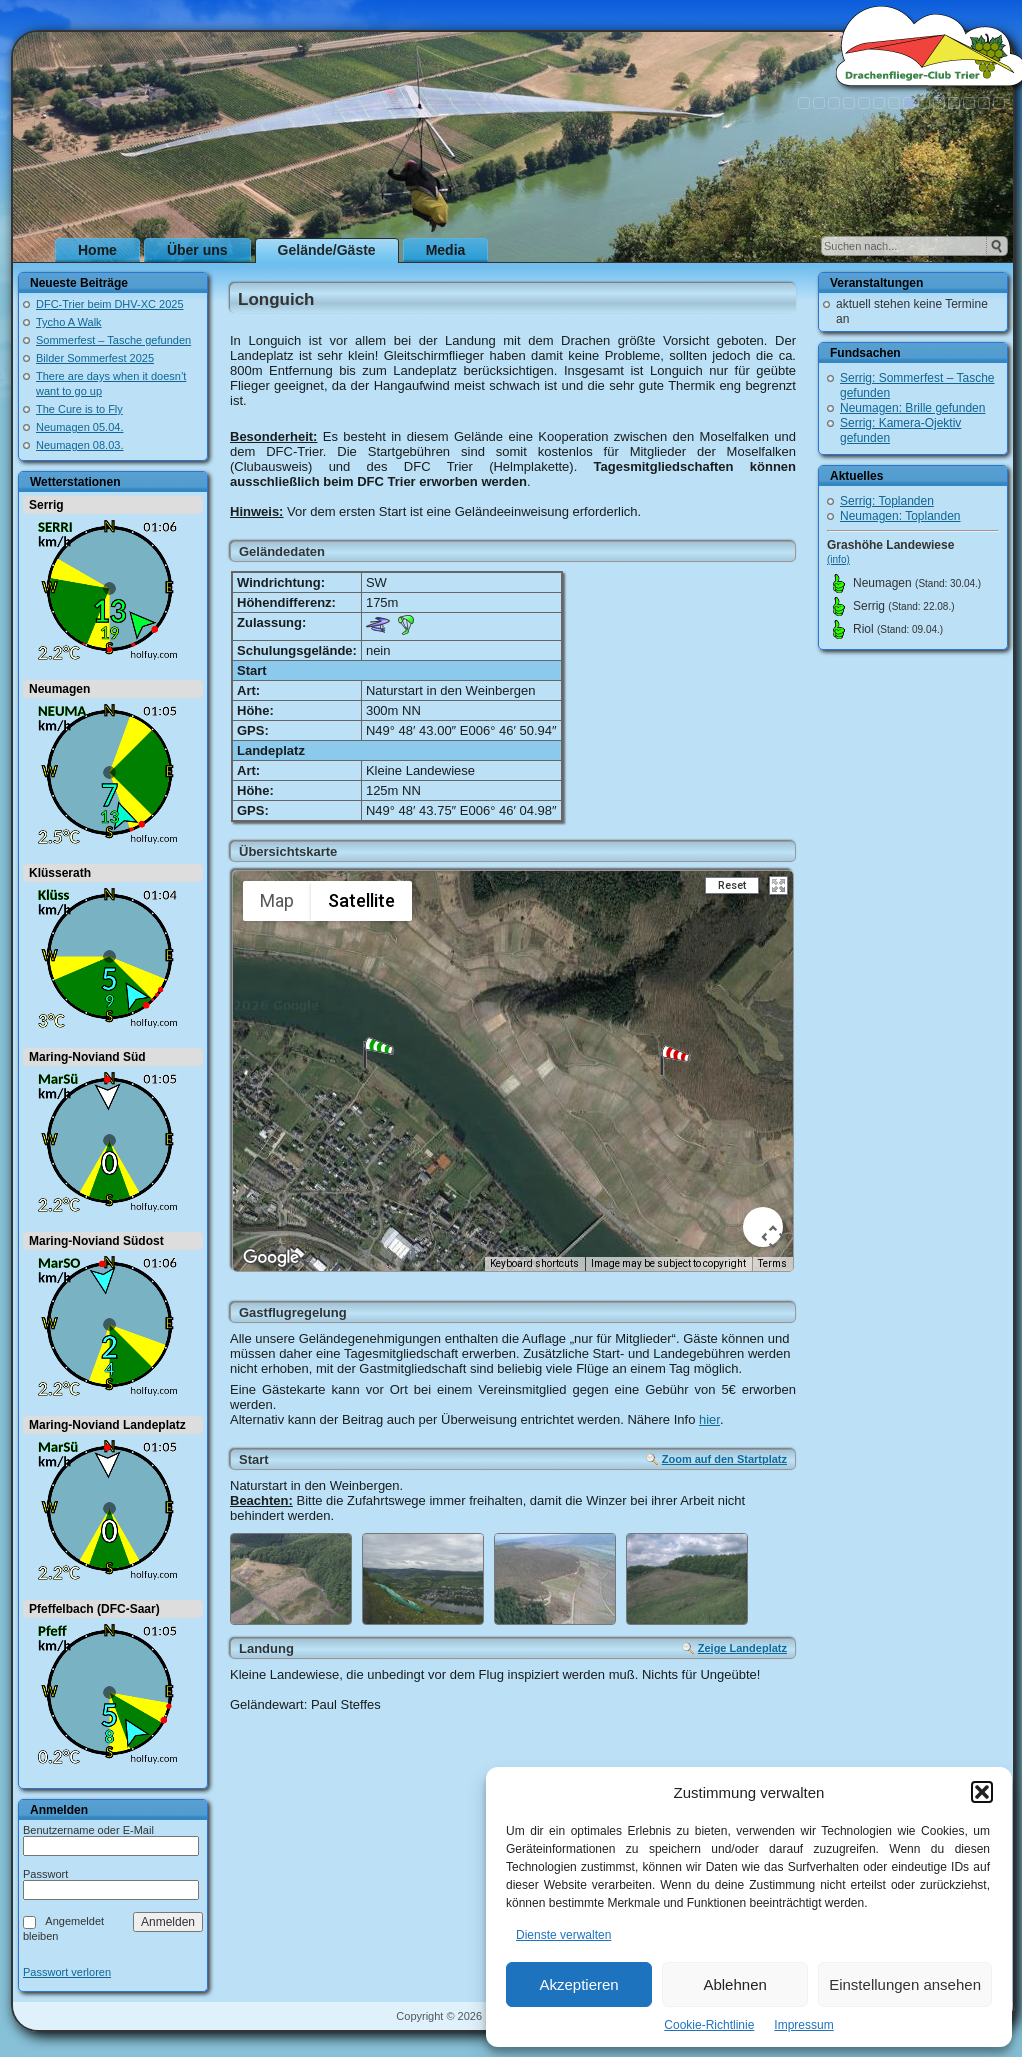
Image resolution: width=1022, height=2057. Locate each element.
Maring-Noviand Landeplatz (107, 1425)
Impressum (803, 2025)
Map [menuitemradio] (277, 900)
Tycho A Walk (69, 322)
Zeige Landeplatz (742, 1648)
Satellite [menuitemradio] (361, 900)
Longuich (276, 299)
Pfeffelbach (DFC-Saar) (94, 1609)
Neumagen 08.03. (79, 445)
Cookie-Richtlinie (709, 2025)
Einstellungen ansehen (905, 1984)
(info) (838, 559)
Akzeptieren (578, 1984)
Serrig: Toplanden (887, 501)
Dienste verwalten (563, 1935)
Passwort (45, 1874)
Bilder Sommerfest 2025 (95, 358)
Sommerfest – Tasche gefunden (113, 340)
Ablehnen (734, 1984)
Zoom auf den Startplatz (724, 1459)
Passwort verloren (67, 1972)
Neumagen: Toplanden (900, 516)
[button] (982, 1792)
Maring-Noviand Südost (96, 1241)
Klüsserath (60, 873)
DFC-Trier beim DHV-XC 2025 (110, 304)
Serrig (46, 505)
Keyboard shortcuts (534, 1263)
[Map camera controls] (763, 1227)
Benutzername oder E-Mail (88, 1830)
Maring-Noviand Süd (87, 1057)
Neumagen (59, 689)
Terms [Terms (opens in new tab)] (772, 1263)
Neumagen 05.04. (79, 427)
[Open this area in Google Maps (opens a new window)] (271, 1258)
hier (709, 1419)
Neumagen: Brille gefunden (912, 408)
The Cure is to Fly (79, 409)
